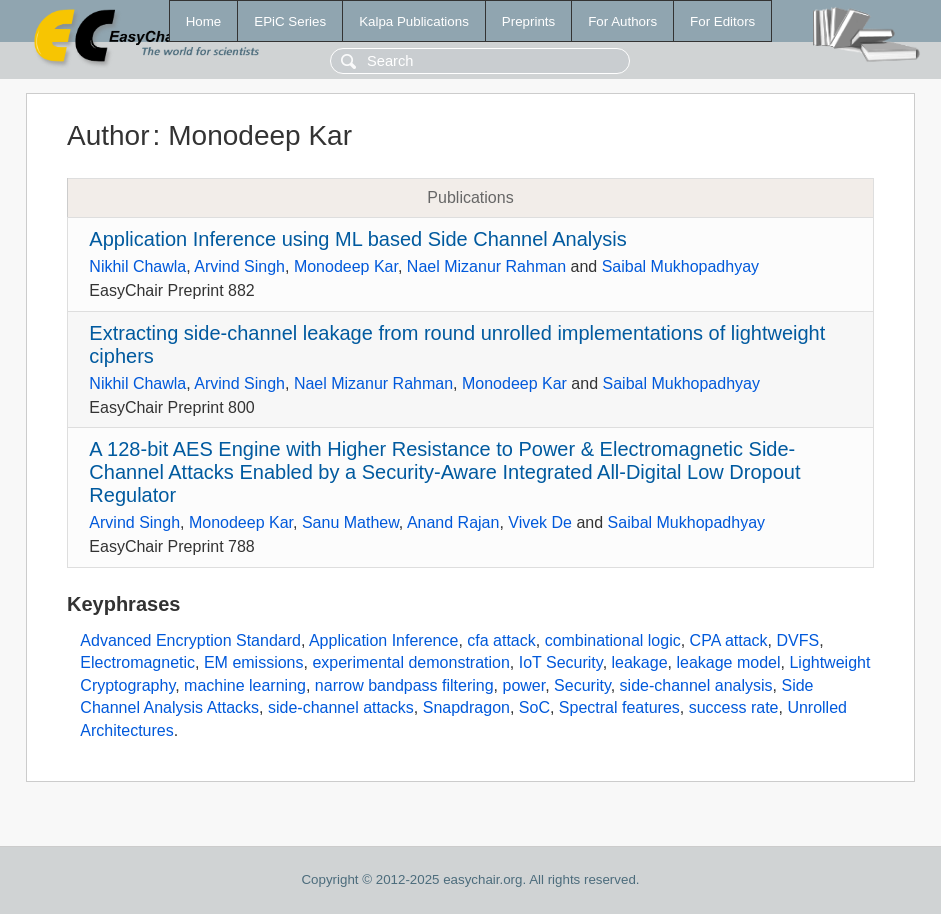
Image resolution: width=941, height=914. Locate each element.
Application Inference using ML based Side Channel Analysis (357, 239)
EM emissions (254, 662)
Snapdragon (466, 707)
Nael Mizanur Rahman (486, 266)
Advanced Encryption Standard (190, 640)
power (523, 685)
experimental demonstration (410, 662)
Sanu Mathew (350, 522)
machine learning (245, 685)
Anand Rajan (453, 522)
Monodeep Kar (346, 266)
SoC (534, 707)
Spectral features (619, 707)
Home (204, 21)
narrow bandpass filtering (404, 685)
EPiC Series (290, 21)
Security (582, 685)
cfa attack (501, 640)
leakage (640, 662)
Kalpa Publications (414, 21)
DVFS (797, 640)
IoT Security (561, 662)
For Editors (722, 21)
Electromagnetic (137, 662)
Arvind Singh (239, 266)
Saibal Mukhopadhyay (680, 266)
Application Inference (383, 640)
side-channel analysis (696, 685)
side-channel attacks (341, 707)
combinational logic (613, 640)
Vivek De (540, 522)
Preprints (528, 21)
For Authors (622, 21)
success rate (734, 707)
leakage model (728, 662)
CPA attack (729, 640)
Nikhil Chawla (137, 266)
